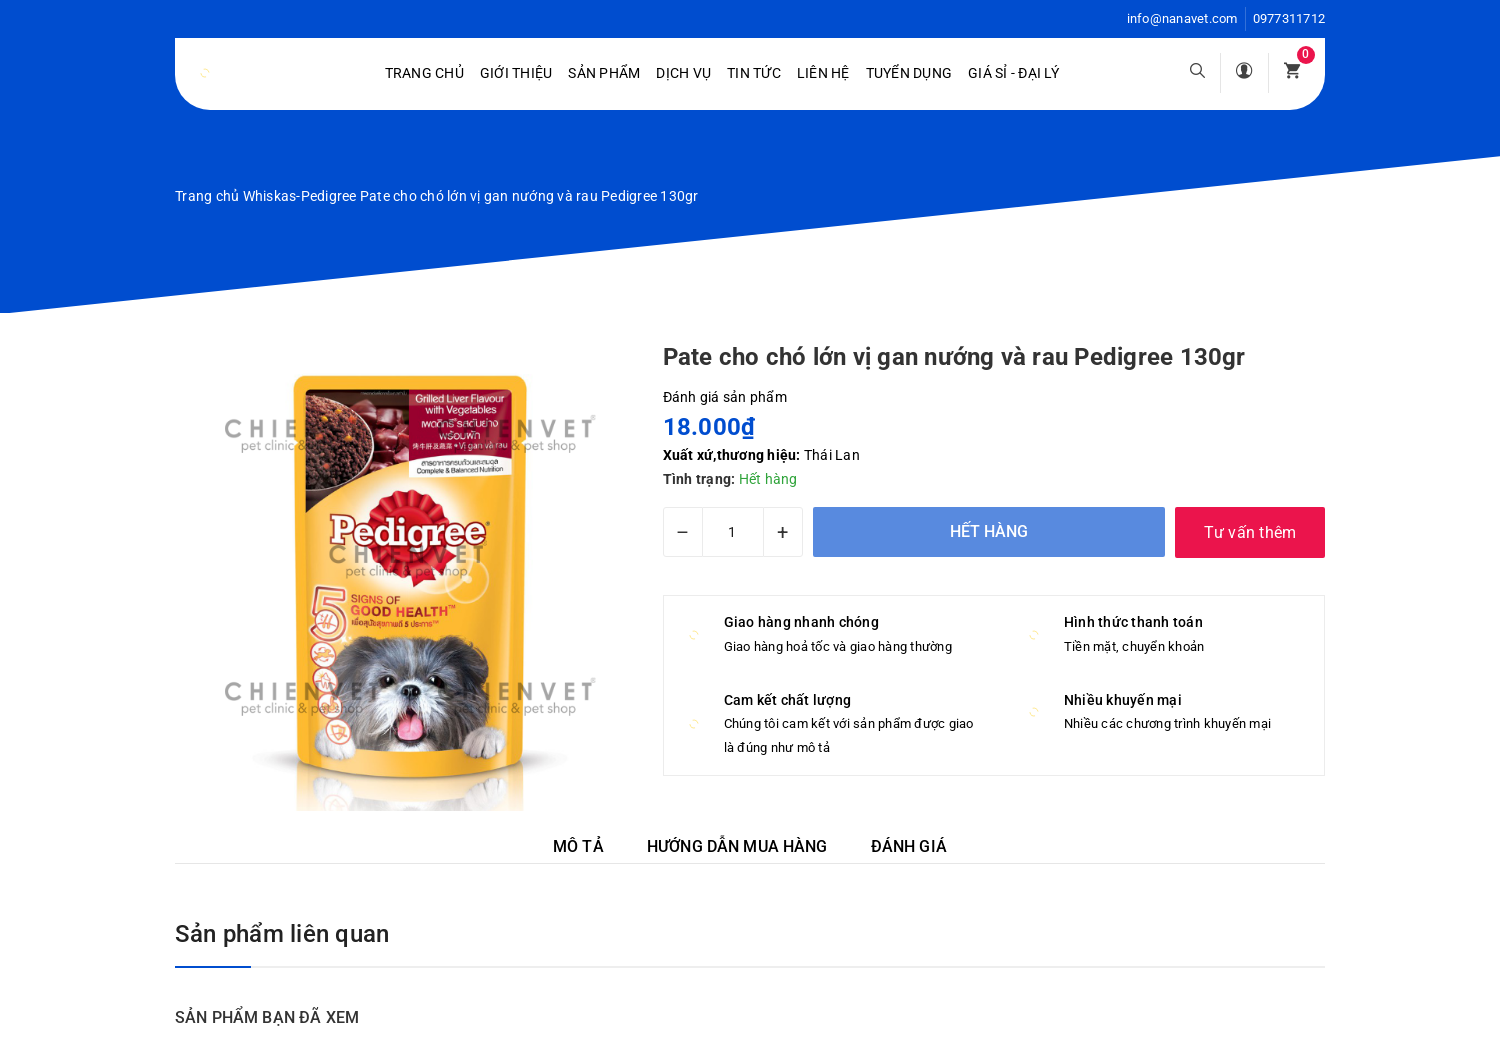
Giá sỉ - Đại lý (1013, 73)
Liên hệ (823, 73)
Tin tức (754, 73)
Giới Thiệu (516, 73)
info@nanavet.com (1182, 18)
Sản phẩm (604, 73)
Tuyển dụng (909, 73)
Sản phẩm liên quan (282, 934)
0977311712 (1289, 18)
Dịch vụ (683, 73)
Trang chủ (424, 73)
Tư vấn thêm (1250, 532)
